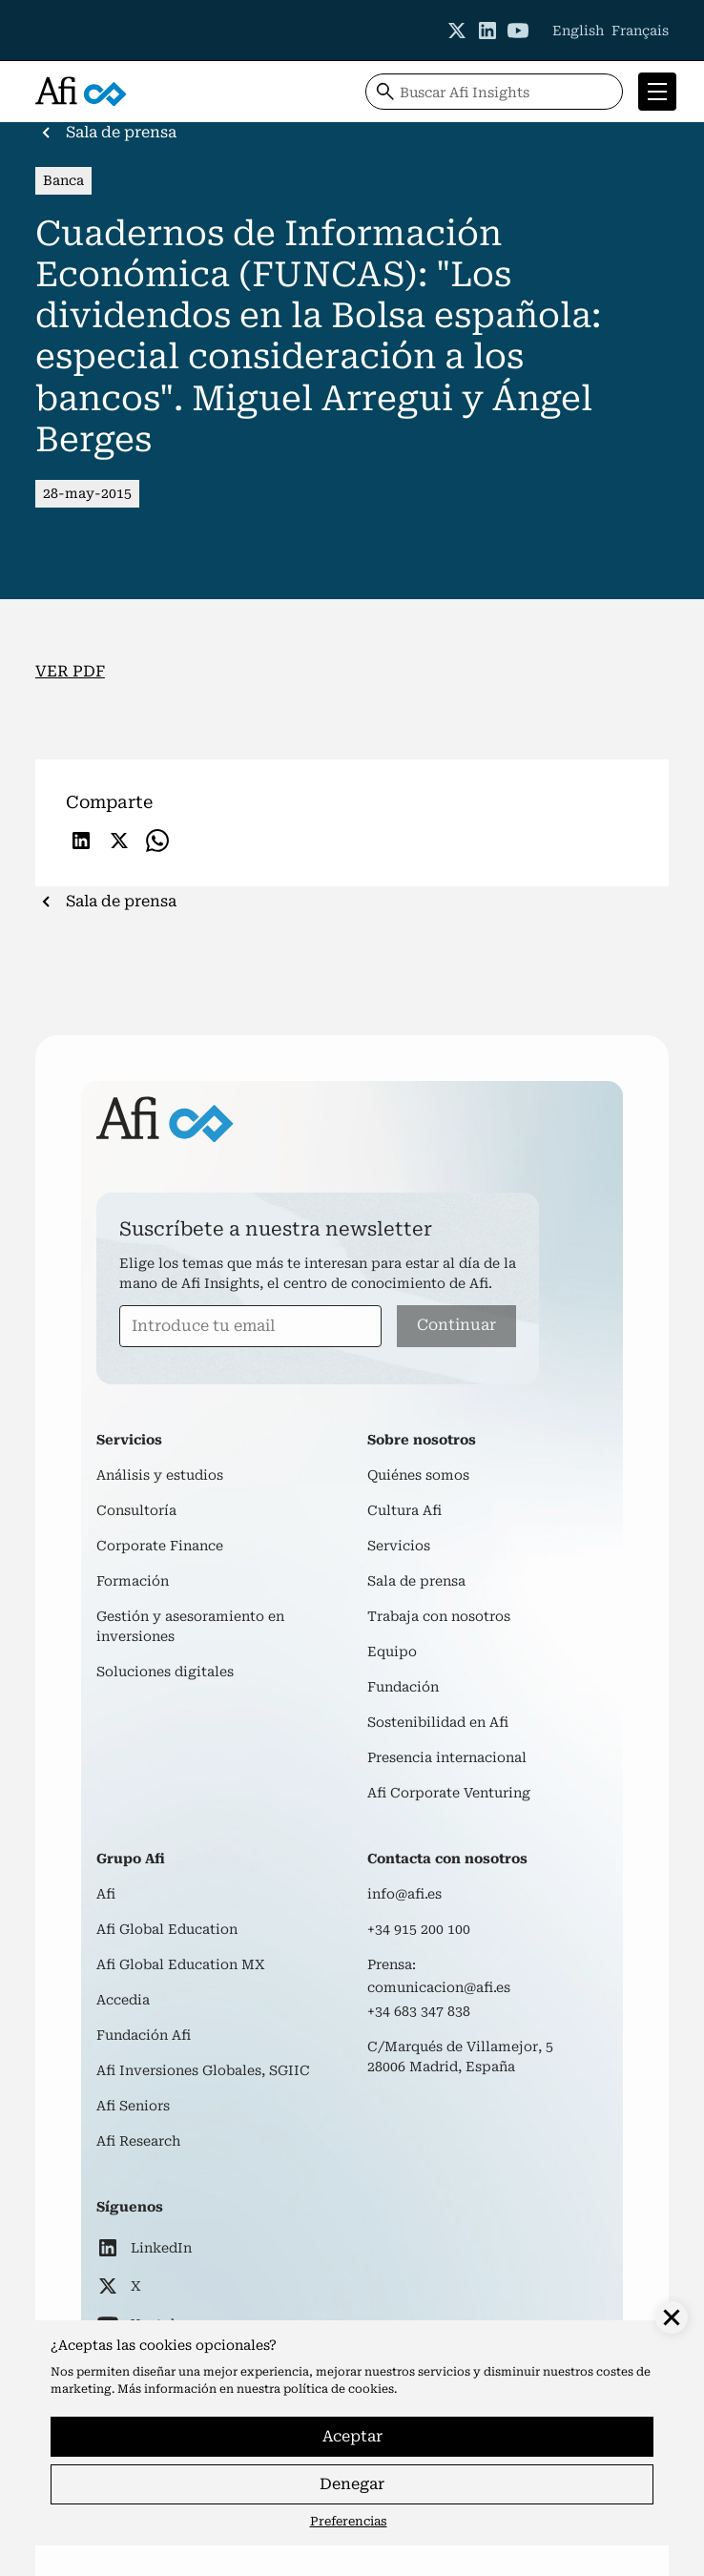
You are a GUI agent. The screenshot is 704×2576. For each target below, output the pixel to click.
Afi (105, 1893)
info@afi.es (404, 1893)
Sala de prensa (416, 1581)
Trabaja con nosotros (438, 1616)
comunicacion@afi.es (438, 1987)
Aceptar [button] (352, 2436)
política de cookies (338, 2389)
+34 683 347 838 (418, 2011)
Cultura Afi (404, 1510)
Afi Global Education (167, 1929)
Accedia (123, 1999)
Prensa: (391, 1964)
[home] (81, 92)
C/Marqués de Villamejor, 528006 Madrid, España (460, 2056)
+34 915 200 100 (418, 1929)
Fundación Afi (143, 2035)
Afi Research (138, 2141)
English (578, 30)
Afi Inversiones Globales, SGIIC (203, 2070)
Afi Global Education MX (180, 1964)
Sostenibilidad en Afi (437, 1722)
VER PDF (70, 671)
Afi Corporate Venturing (448, 1792)
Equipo (392, 1651)
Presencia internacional (447, 1757)
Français (640, 30)
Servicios (398, 1545)
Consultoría (136, 1510)
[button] (653, 92)
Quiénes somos (418, 1475)
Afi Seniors (133, 2105)
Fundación (403, 1686)
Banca (63, 180)
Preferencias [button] (348, 2521)
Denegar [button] (352, 2484)
